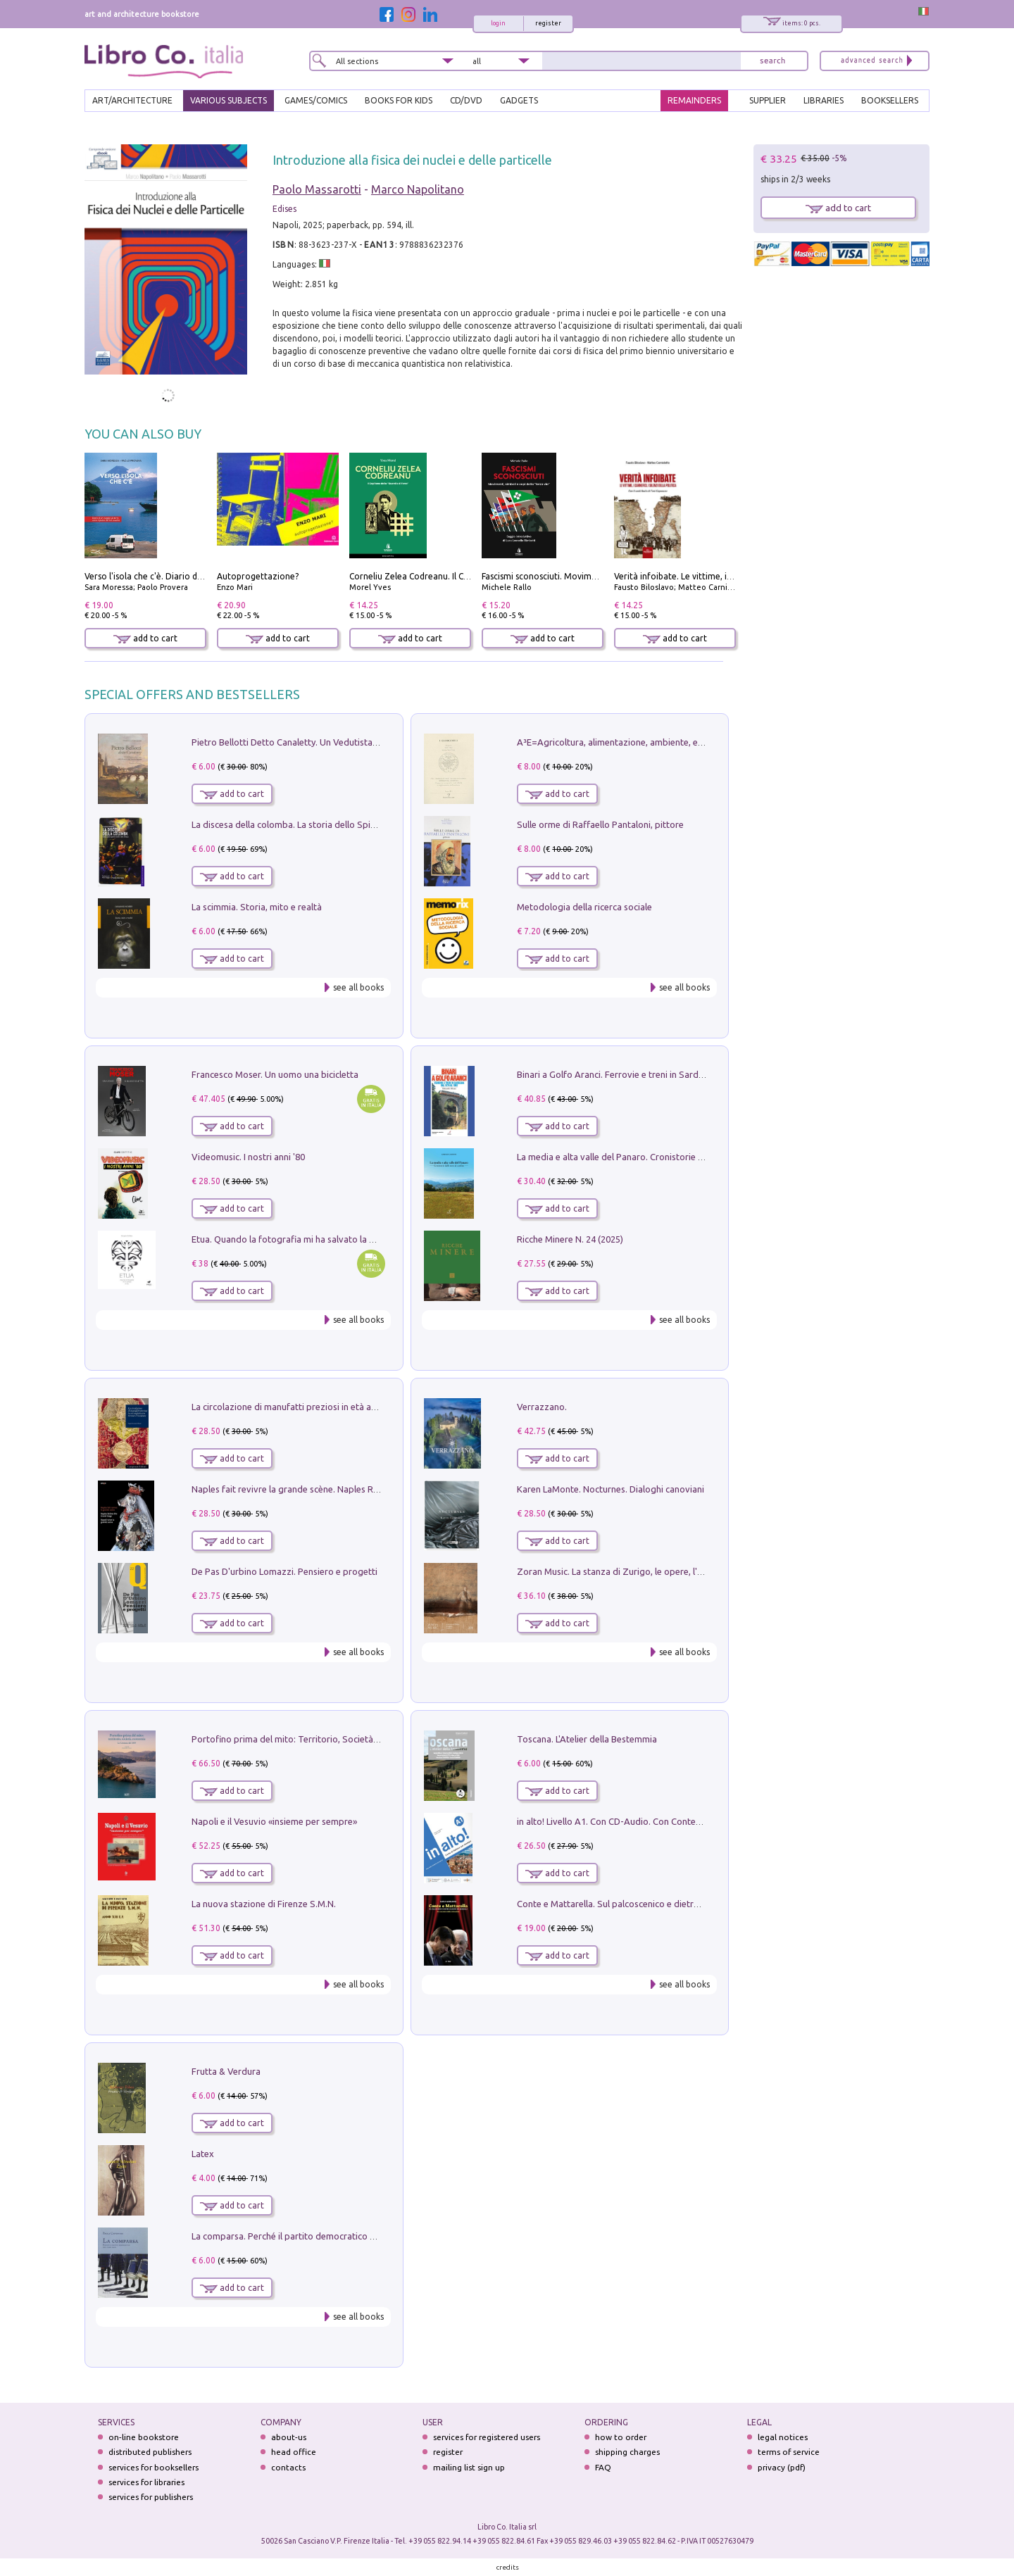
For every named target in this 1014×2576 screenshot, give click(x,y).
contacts (288, 2467)
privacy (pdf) (782, 2467)
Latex (203, 2154)
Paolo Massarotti (317, 189)
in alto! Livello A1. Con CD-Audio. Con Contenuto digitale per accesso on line (672, 1821)
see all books (358, 987)
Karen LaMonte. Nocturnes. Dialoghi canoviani (610, 1489)
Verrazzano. (542, 1407)
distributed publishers (150, 2451)
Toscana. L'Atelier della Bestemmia (587, 1739)
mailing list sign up (469, 2467)
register (548, 23)
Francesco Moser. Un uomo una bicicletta (275, 1074)
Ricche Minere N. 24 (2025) (570, 1239)
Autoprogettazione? (258, 576)
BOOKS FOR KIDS (398, 100)
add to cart (145, 638)
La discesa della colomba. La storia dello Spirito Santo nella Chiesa (327, 824)
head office (293, 2451)
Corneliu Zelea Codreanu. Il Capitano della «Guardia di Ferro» (469, 576)
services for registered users (486, 2437)
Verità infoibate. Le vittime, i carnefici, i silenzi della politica (731, 576)
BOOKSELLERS (889, 100)
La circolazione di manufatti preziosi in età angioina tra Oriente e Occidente (345, 1407)
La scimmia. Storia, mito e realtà (257, 907)
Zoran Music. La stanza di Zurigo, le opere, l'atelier (620, 1571)
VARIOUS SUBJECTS (228, 100)
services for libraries (146, 2482)
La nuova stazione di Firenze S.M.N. (264, 1904)
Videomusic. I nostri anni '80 (248, 1157)
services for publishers (150, 2496)
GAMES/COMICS (315, 100)
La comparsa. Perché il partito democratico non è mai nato (311, 2236)
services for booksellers (153, 2467)
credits (507, 2567)
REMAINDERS (694, 100)
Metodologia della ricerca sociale (584, 907)
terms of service (789, 2451)
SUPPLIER (767, 100)
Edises (284, 208)
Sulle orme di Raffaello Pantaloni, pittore (600, 824)
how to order (620, 2437)
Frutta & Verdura (226, 2071)
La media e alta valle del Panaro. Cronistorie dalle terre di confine (649, 1157)
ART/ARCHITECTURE (132, 100)
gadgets (519, 100)
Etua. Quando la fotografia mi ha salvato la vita (288, 1239)
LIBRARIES (823, 100)
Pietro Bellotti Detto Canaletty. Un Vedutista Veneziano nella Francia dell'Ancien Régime (370, 742)
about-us (288, 2437)
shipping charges (627, 2451)
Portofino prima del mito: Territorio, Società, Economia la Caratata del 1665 (346, 1739)
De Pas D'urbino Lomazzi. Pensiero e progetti (284, 1571)
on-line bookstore (143, 2437)
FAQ (603, 2467)
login (498, 23)
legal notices (783, 2437)
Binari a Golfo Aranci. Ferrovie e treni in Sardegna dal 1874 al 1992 (652, 1074)
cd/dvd (466, 100)
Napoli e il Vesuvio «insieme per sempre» (274, 1821)
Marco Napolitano (417, 189)
